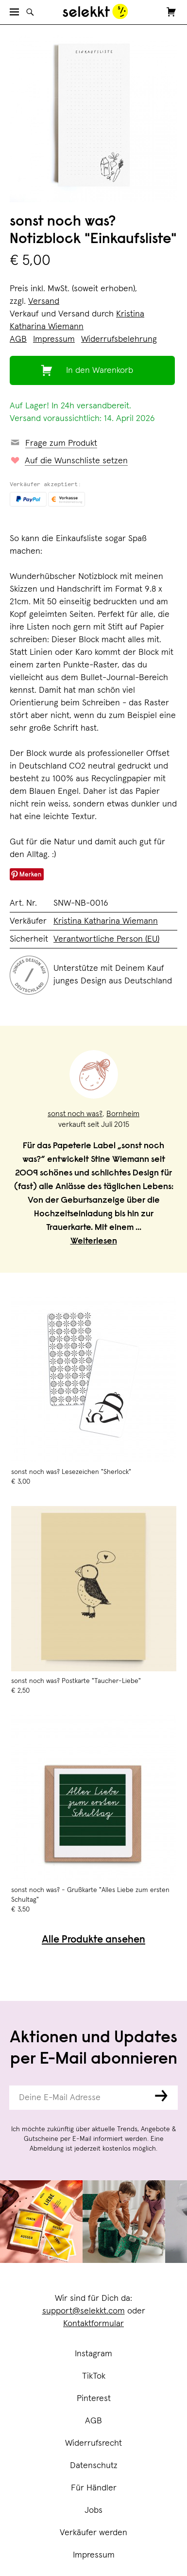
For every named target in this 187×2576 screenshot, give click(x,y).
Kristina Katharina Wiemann (105, 921)
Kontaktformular (93, 2323)
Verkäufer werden (93, 2532)
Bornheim (122, 1114)
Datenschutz (94, 2465)
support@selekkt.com (83, 2311)
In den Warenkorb (99, 370)
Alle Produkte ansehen (93, 1940)
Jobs (93, 2510)
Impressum (94, 2555)
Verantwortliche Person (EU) (106, 939)
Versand (43, 301)
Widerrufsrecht (93, 2443)
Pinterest (94, 2398)
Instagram (93, 2353)
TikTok (93, 2376)
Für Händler (94, 2488)
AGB (93, 2421)
